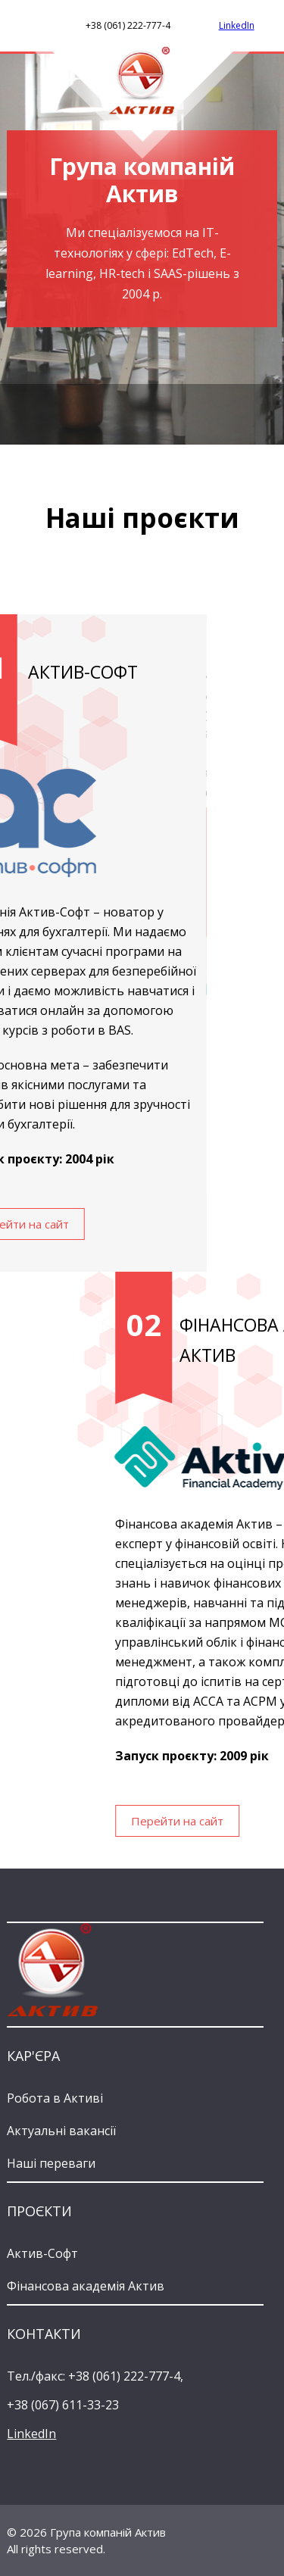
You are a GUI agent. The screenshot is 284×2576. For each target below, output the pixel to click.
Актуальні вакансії (61, 2130)
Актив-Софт (42, 2253)
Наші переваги (51, 2163)
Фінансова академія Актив (85, 2286)
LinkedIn (236, 25)
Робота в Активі (55, 2098)
